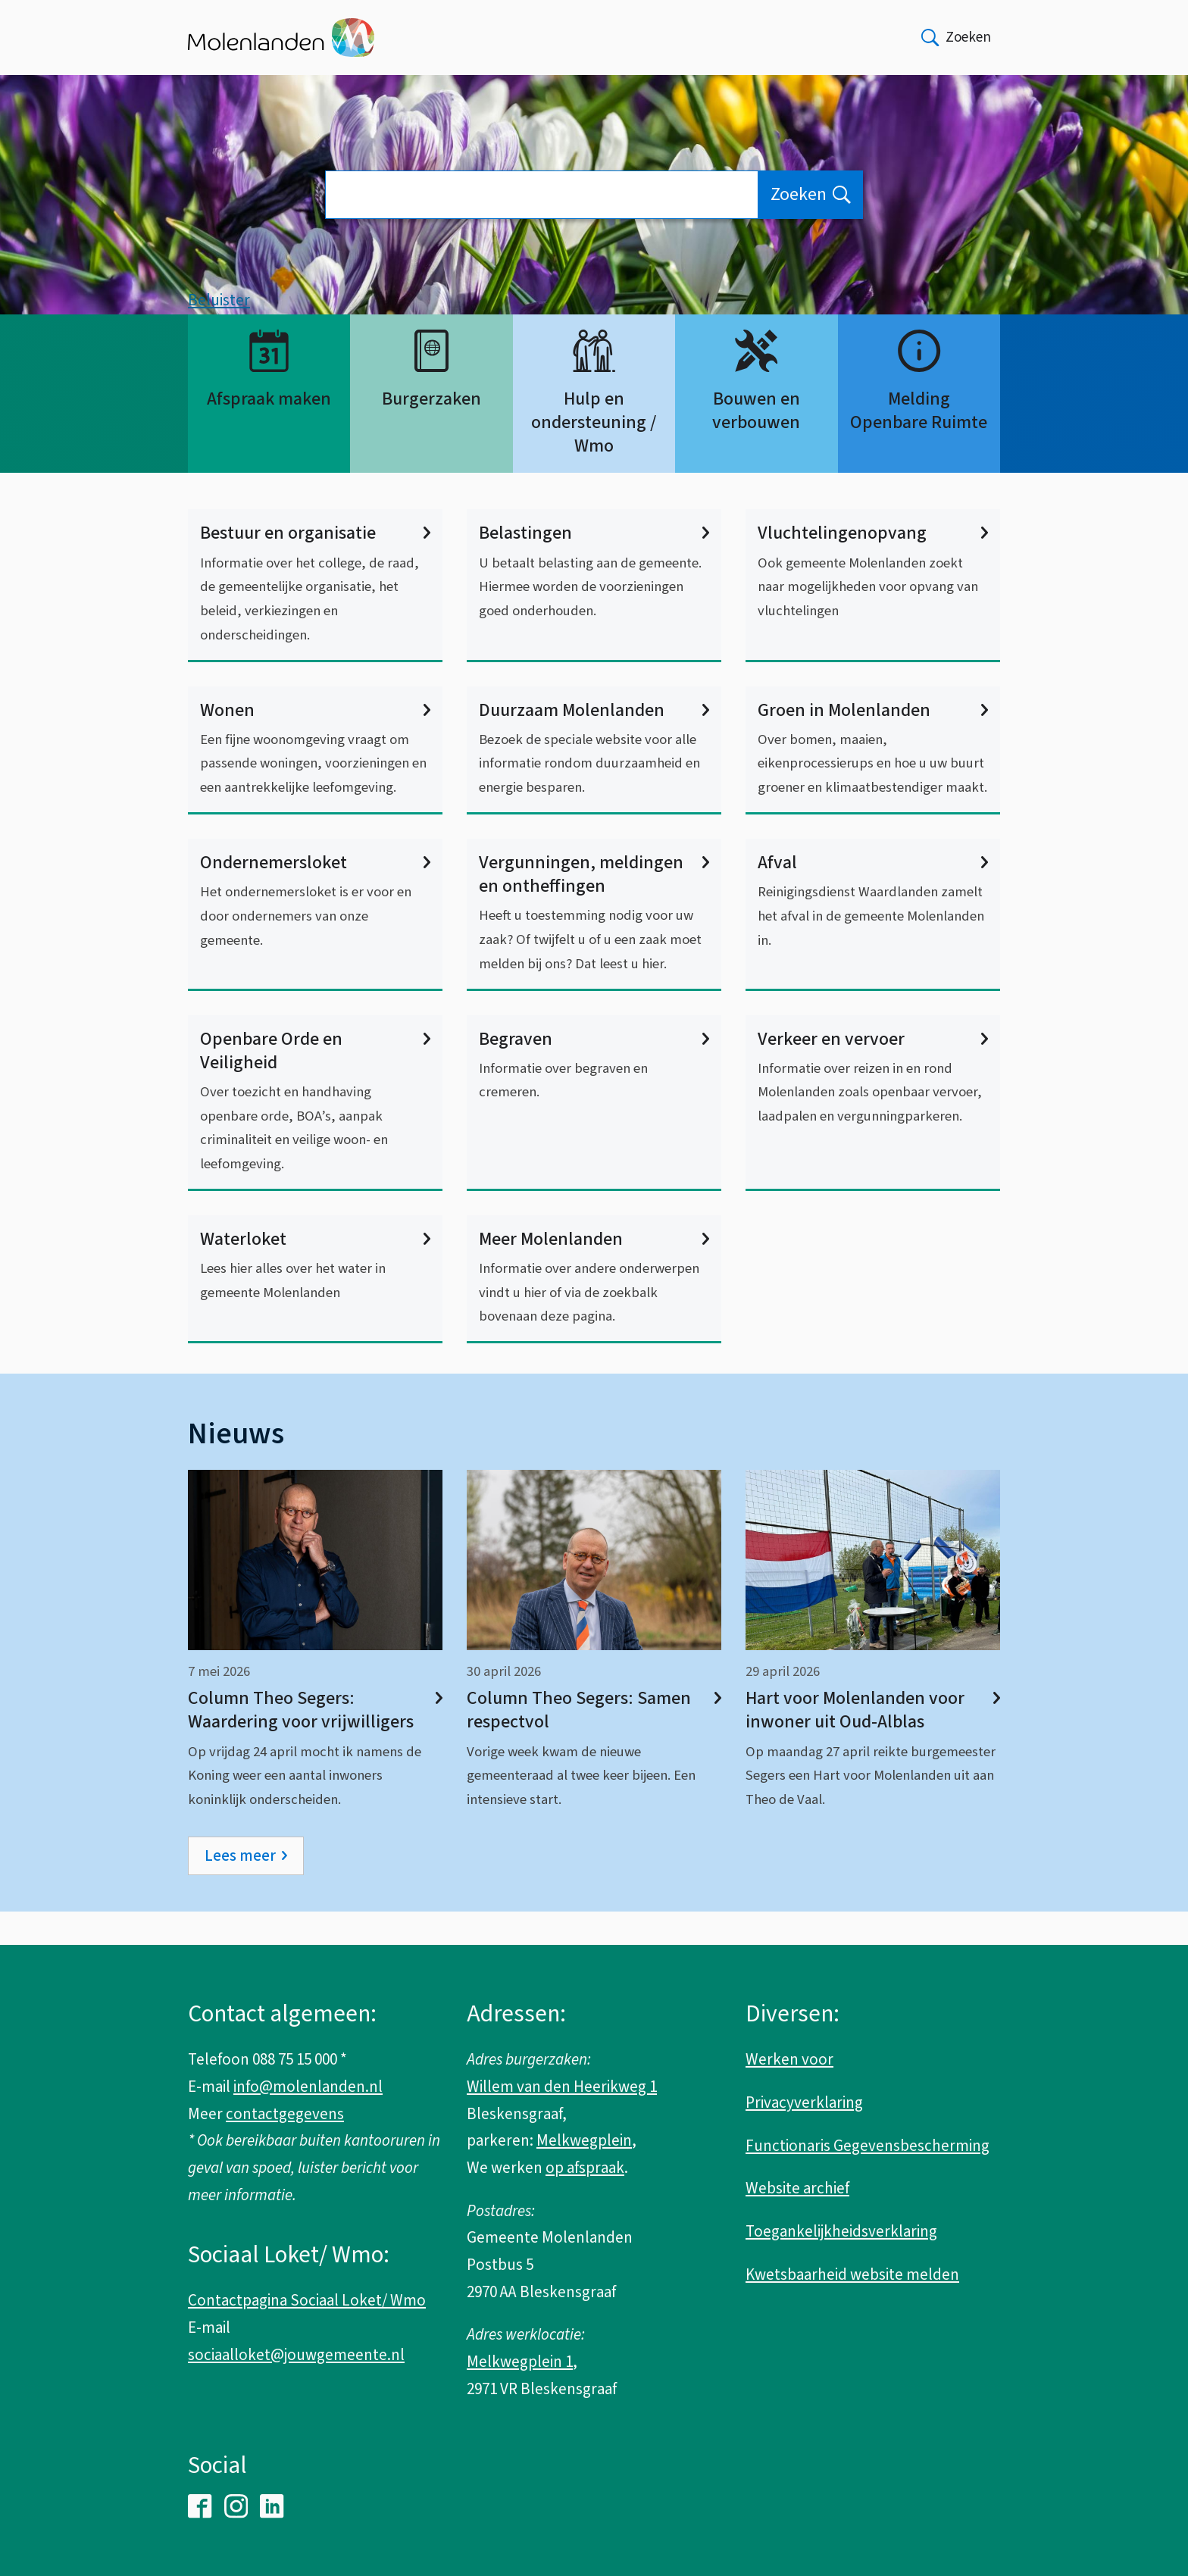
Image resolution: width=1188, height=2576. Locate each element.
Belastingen (594, 567)
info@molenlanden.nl (308, 2086)
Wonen (315, 743)
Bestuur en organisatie (315, 567)
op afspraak (585, 2167)
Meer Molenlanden (594, 1272)
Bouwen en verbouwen (756, 444)
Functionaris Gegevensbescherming (867, 2145)
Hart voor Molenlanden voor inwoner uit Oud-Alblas (873, 1743)
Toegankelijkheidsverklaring (841, 2231)
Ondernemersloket (315, 896)
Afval (873, 896)
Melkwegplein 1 (520, 2361)
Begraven (594, 1072)
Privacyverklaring (804, 2102)
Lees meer (240, 1888)
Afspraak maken (269, 432)
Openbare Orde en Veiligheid (315, 1084)
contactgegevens (285, 2113)
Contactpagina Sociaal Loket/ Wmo (307, 2301)
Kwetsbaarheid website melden (852, 2274)
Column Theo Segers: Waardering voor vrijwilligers (315, 1743)
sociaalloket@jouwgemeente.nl (296, 2354)
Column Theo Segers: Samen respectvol (594, 1743)
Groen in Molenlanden (873, 743)
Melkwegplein (584, 2141)
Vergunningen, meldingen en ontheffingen (594, 907)
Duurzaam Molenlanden (594, 743)
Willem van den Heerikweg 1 (562, 2086)
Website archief (797, 2188)
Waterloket (315, 1272)
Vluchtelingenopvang (873, 567)
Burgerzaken (431, 432)
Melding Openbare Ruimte (918, 444)
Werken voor (789, 2060)
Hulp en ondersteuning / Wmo (593, 455)
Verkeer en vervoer (873, 1072)
